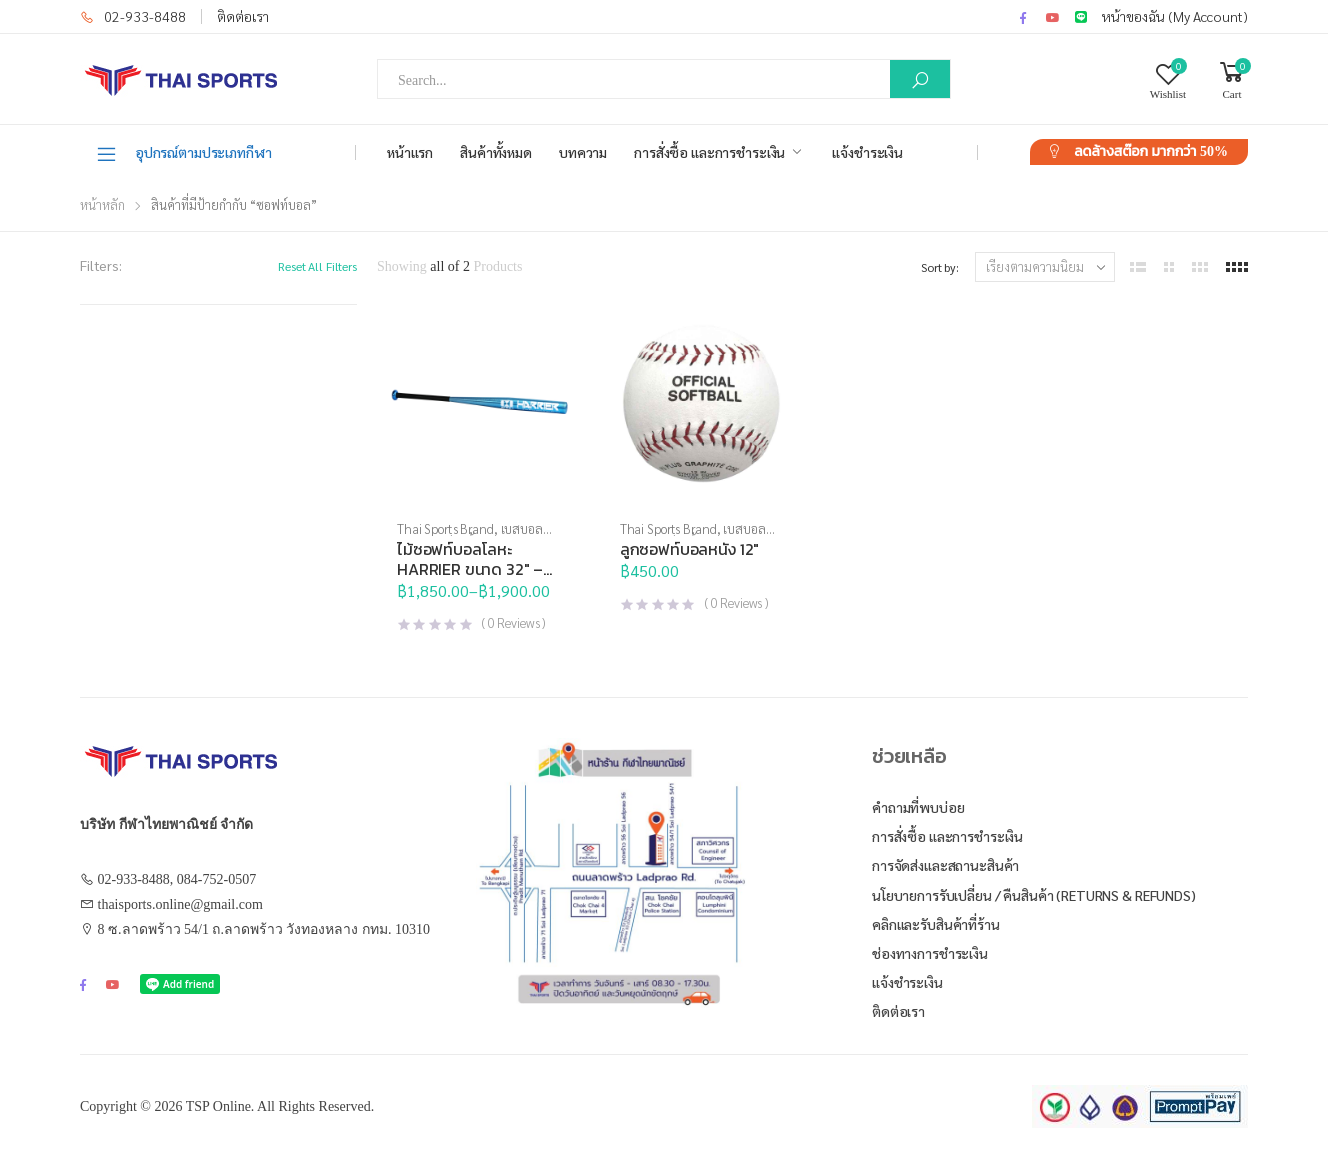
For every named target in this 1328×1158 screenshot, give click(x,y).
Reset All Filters (317, 266)
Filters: (101, 265)
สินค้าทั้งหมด (496, 152)
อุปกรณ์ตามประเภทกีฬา (183, 153)
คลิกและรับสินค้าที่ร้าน (936, 924)
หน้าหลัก (102, 204)
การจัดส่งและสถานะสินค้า (945, 865)
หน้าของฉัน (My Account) (1175, 16)
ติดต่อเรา (243, 16)
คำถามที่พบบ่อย (918, 807)
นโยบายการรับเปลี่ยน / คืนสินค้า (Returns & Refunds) (1034, 895)
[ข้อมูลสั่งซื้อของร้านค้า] (1045, 267)
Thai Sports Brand (445, 528)
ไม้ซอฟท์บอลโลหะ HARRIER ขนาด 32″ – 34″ (470, 569)
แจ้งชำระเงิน (867, 152)
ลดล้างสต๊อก (1151, 151)
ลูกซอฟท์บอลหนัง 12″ (689, 549)
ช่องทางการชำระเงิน (930, 953)
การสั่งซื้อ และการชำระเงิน (709, 152)
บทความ (583, 152)
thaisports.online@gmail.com (180, 904)
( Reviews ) (513, 622)
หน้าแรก (410, 152)
